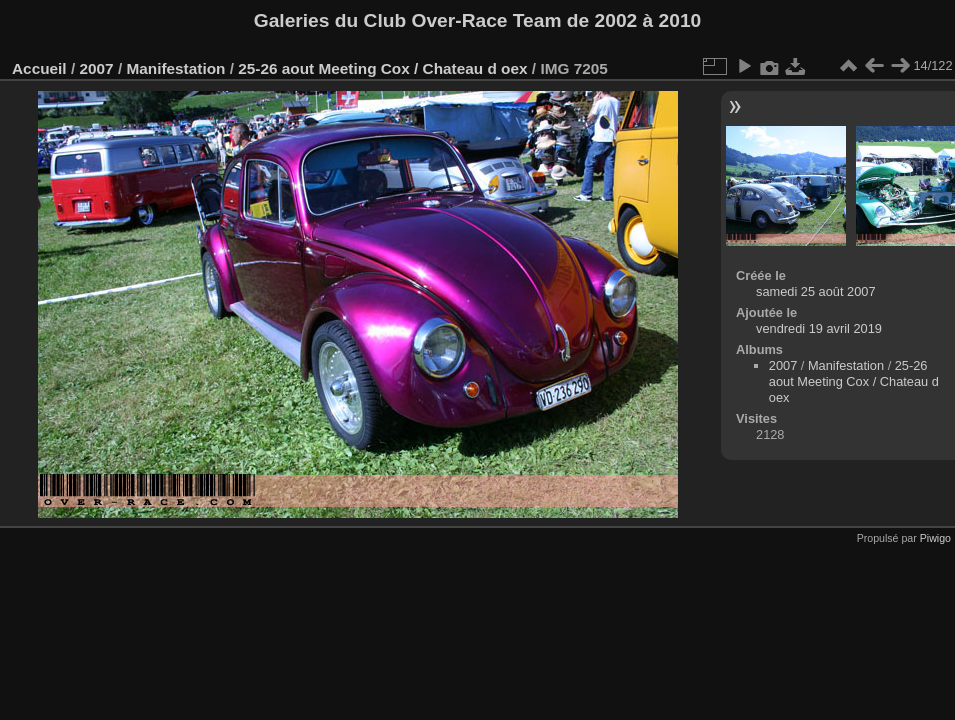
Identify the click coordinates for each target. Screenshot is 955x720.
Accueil (39, 68)
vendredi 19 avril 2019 (819, 328)
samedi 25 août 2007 (816, 291)
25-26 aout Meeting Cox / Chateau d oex (382, 68)
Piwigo (935, 538)
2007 (96, 68)
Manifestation (175, 68)
